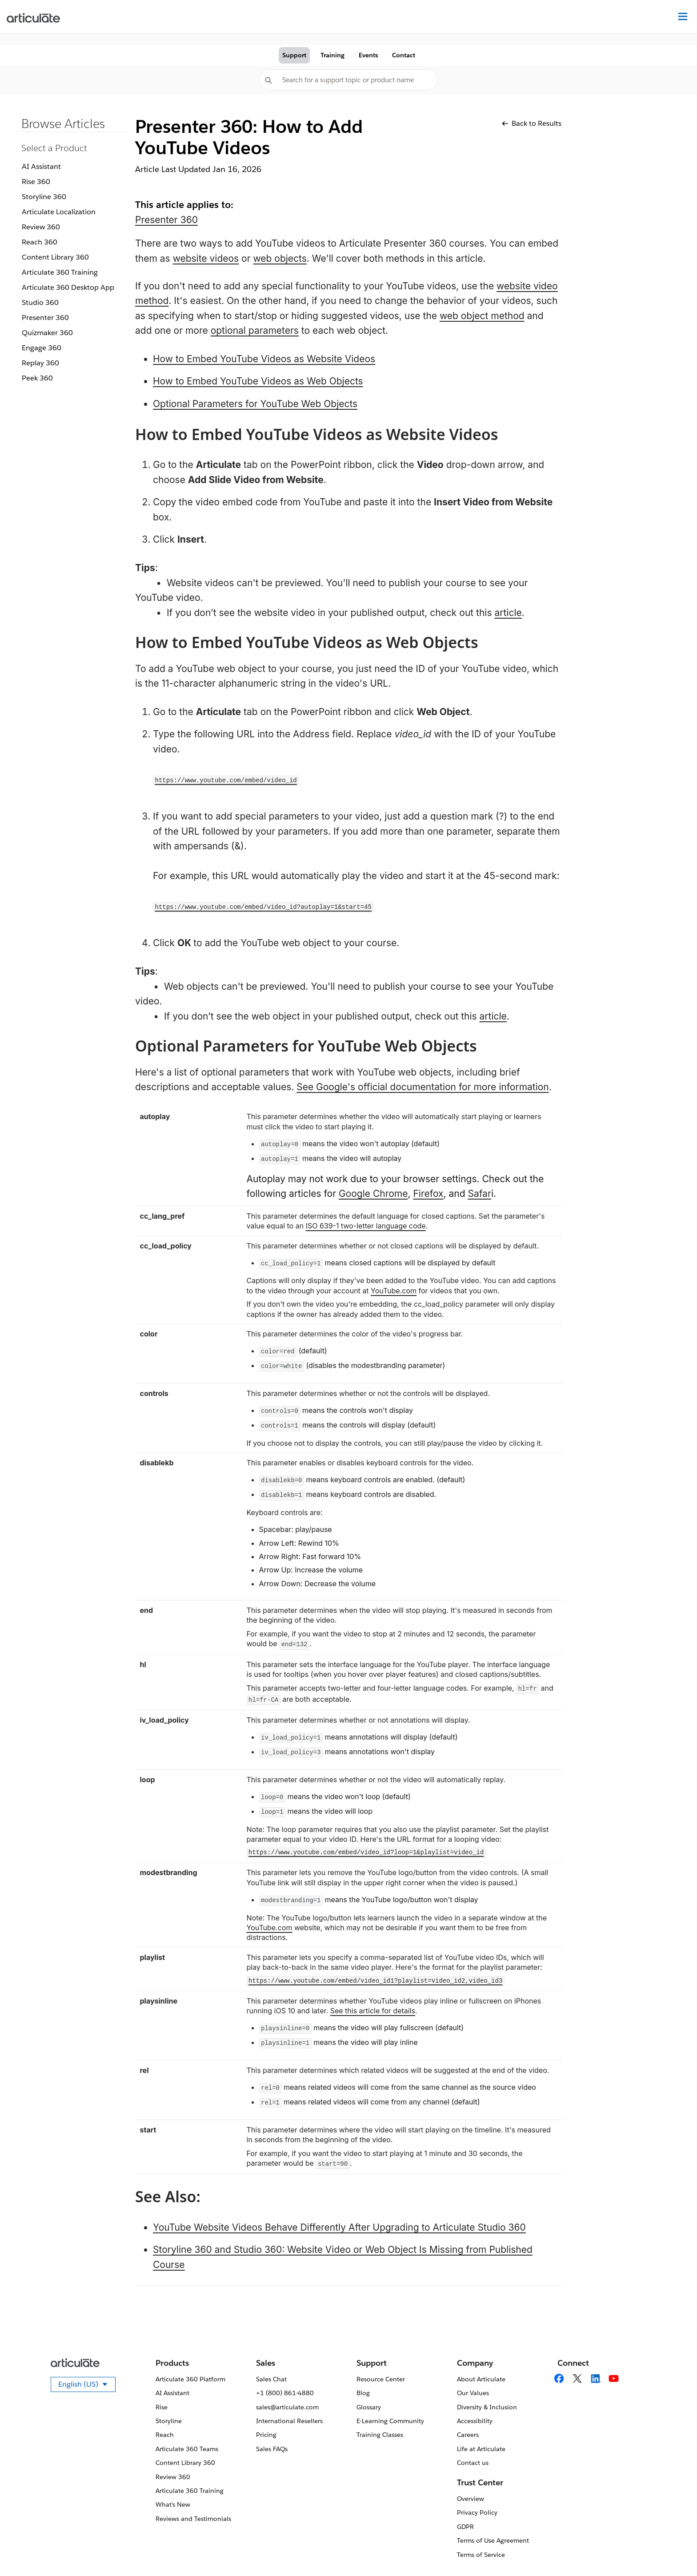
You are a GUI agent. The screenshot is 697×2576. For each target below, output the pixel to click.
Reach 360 (39, 242)
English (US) (87, 2386)
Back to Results (531, 123)
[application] (672, 2551)
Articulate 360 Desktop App (68, 287)
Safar (479, 1193)
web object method (482, 315)
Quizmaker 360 (47, 332)
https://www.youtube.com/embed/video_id (226, 780)
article (507, 612)
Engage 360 (41, 347)
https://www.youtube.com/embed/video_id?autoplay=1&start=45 (263, 907)
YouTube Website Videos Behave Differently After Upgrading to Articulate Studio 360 (339, 2227)
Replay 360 (40, 363)
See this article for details (372, 2010)
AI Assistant (41, 166)
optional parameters (255, 330)
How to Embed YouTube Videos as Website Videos (264, 358)
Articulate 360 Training (60, 272)
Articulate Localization (59, 211)
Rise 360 (36, 181)
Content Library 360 (55, 257)
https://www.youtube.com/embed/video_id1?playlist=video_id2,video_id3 (375, 1980)
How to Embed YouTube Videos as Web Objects (258, 381)
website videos (206, 258)
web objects (280, 258)
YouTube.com (394, 1290)
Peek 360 (37, 378)
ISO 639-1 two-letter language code (366, 1225)
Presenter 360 (45, 317)
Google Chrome (373, 1193)
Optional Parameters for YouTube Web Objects (255, 403)
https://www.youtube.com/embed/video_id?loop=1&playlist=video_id (366, 1852)
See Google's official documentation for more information (422, 1086)
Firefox (428, 1193)
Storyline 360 (44, 196)
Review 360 (41, 227)
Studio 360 (40, 302)
